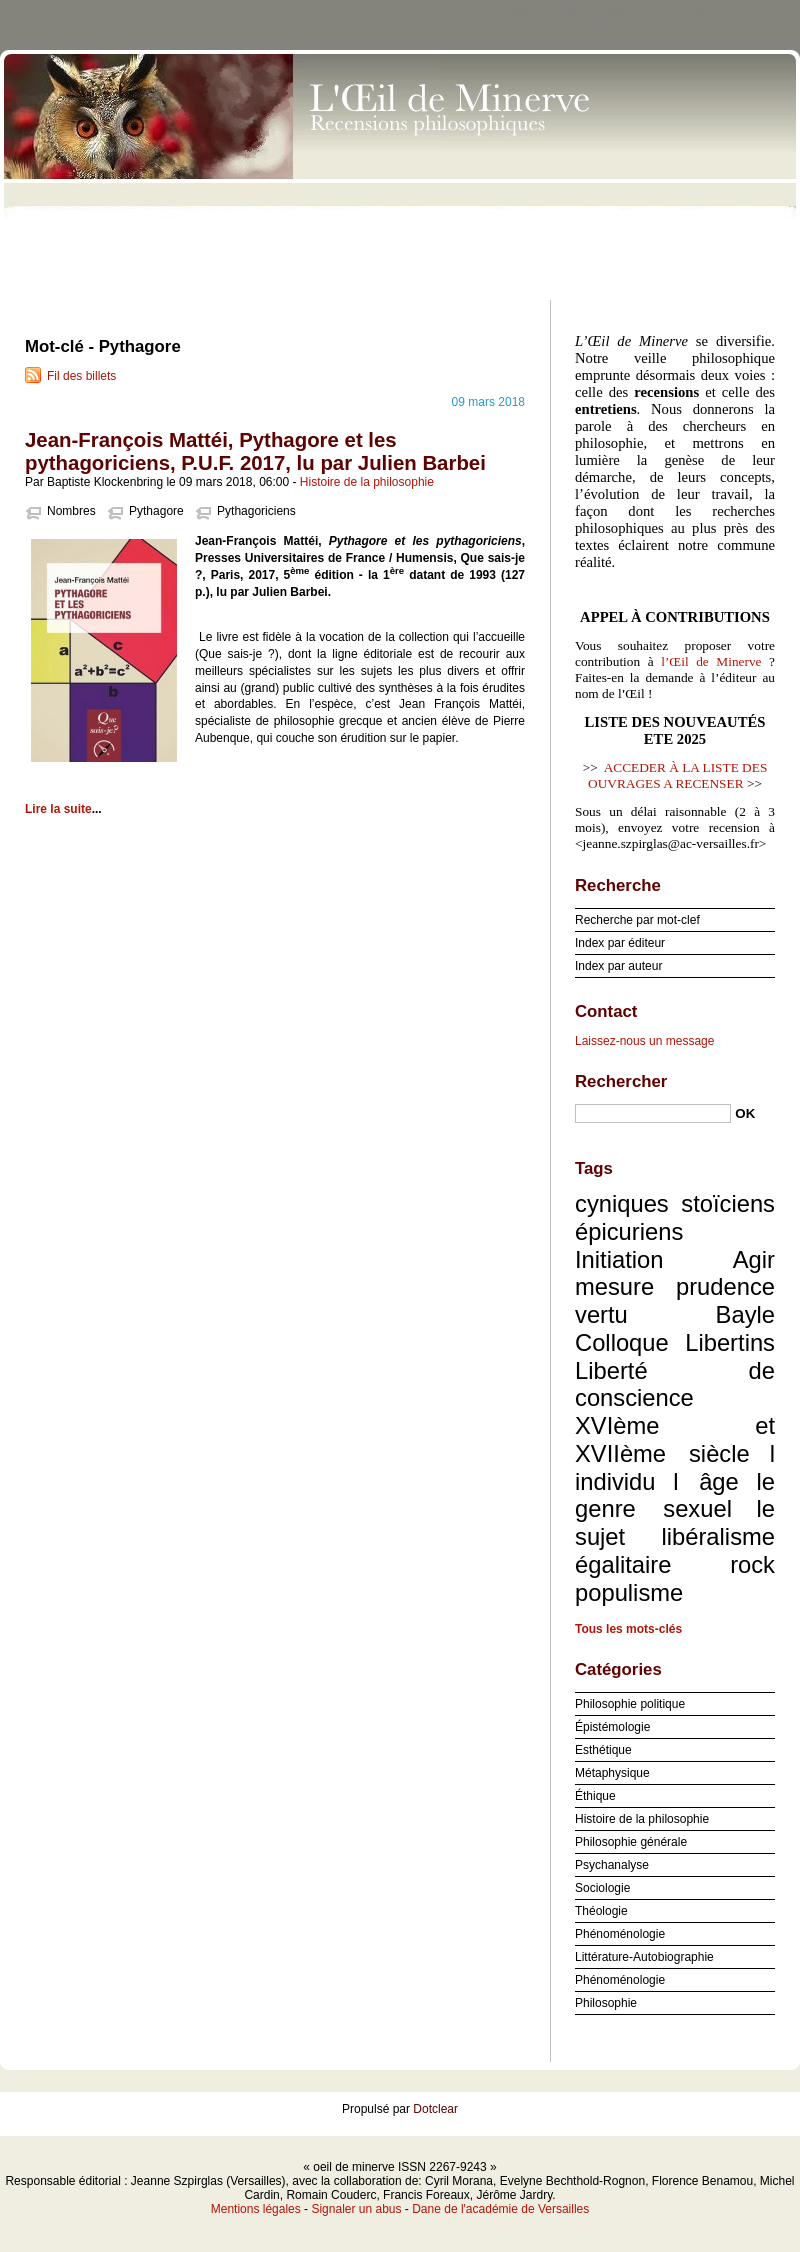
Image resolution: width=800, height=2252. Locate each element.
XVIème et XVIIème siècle (675, 1439)
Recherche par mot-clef (637, 920)
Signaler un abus (356, 2209)
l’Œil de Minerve (711, 661)
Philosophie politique (630, 1704)
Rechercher (621, 1081)
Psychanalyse (612, 1865)
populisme (629, 1592)
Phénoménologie (620, 1934)
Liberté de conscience (675, 1384)
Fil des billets (81, 376)
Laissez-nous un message (644, 1041)
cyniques (622, 1203)
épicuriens (629, 1231)
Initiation (619, 1259)
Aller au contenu (554, 14)
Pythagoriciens (256, 511)
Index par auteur (618, 966)
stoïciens (728, 1203)
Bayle (745, 1314)
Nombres (71, 511)
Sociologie (602, 1888)
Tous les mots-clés (628, 1629)
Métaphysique (612, 1773)
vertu (601, 1314)
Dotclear (435, 2109)
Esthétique (603, 1750)
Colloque (622, 1342)
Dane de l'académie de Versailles (500, 2209)
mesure (614, 1286)
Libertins (730, 1342)
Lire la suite (58, 809)
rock (752, 1564)
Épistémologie (612, 1727)
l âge (706, 1481)
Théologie (601, 1911)
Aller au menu (643, 14)
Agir (754, 1259)
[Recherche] (653, 1113)
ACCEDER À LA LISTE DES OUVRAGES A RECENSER (677, 775)
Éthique (595, 1796)
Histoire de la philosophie (367, 482)
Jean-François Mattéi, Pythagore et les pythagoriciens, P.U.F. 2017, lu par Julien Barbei (255, 451)
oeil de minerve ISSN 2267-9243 (400, 170)
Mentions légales (256, 2209)
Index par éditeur (620, 943)
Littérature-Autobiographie (644, 1957)
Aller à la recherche (741, 14)
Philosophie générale (631, 1842)
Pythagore (156, 511)
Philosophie (606, 2003)
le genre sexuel (675, 1495)
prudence (725, 1286)
